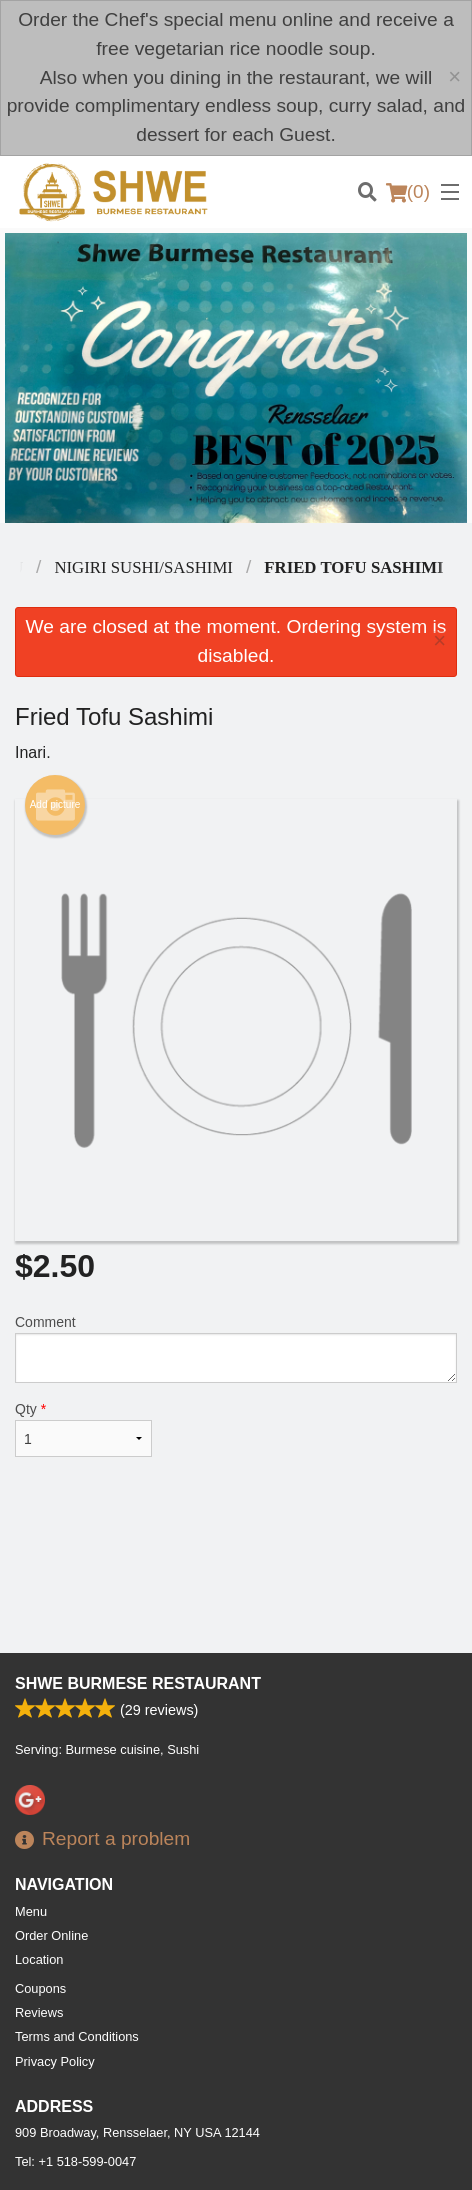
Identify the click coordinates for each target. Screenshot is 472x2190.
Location (39, 1959)
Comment (236, 1348)
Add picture (55, 805)
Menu (31, 1911)
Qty (83, 1429)
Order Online (51, 1935)
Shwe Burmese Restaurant (138, 1683)
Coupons (40, 1988)
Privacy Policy (55, 2061)
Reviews (39, 2012)
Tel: (75, 2161)
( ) (408, 192)
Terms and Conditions (77, 2036)
